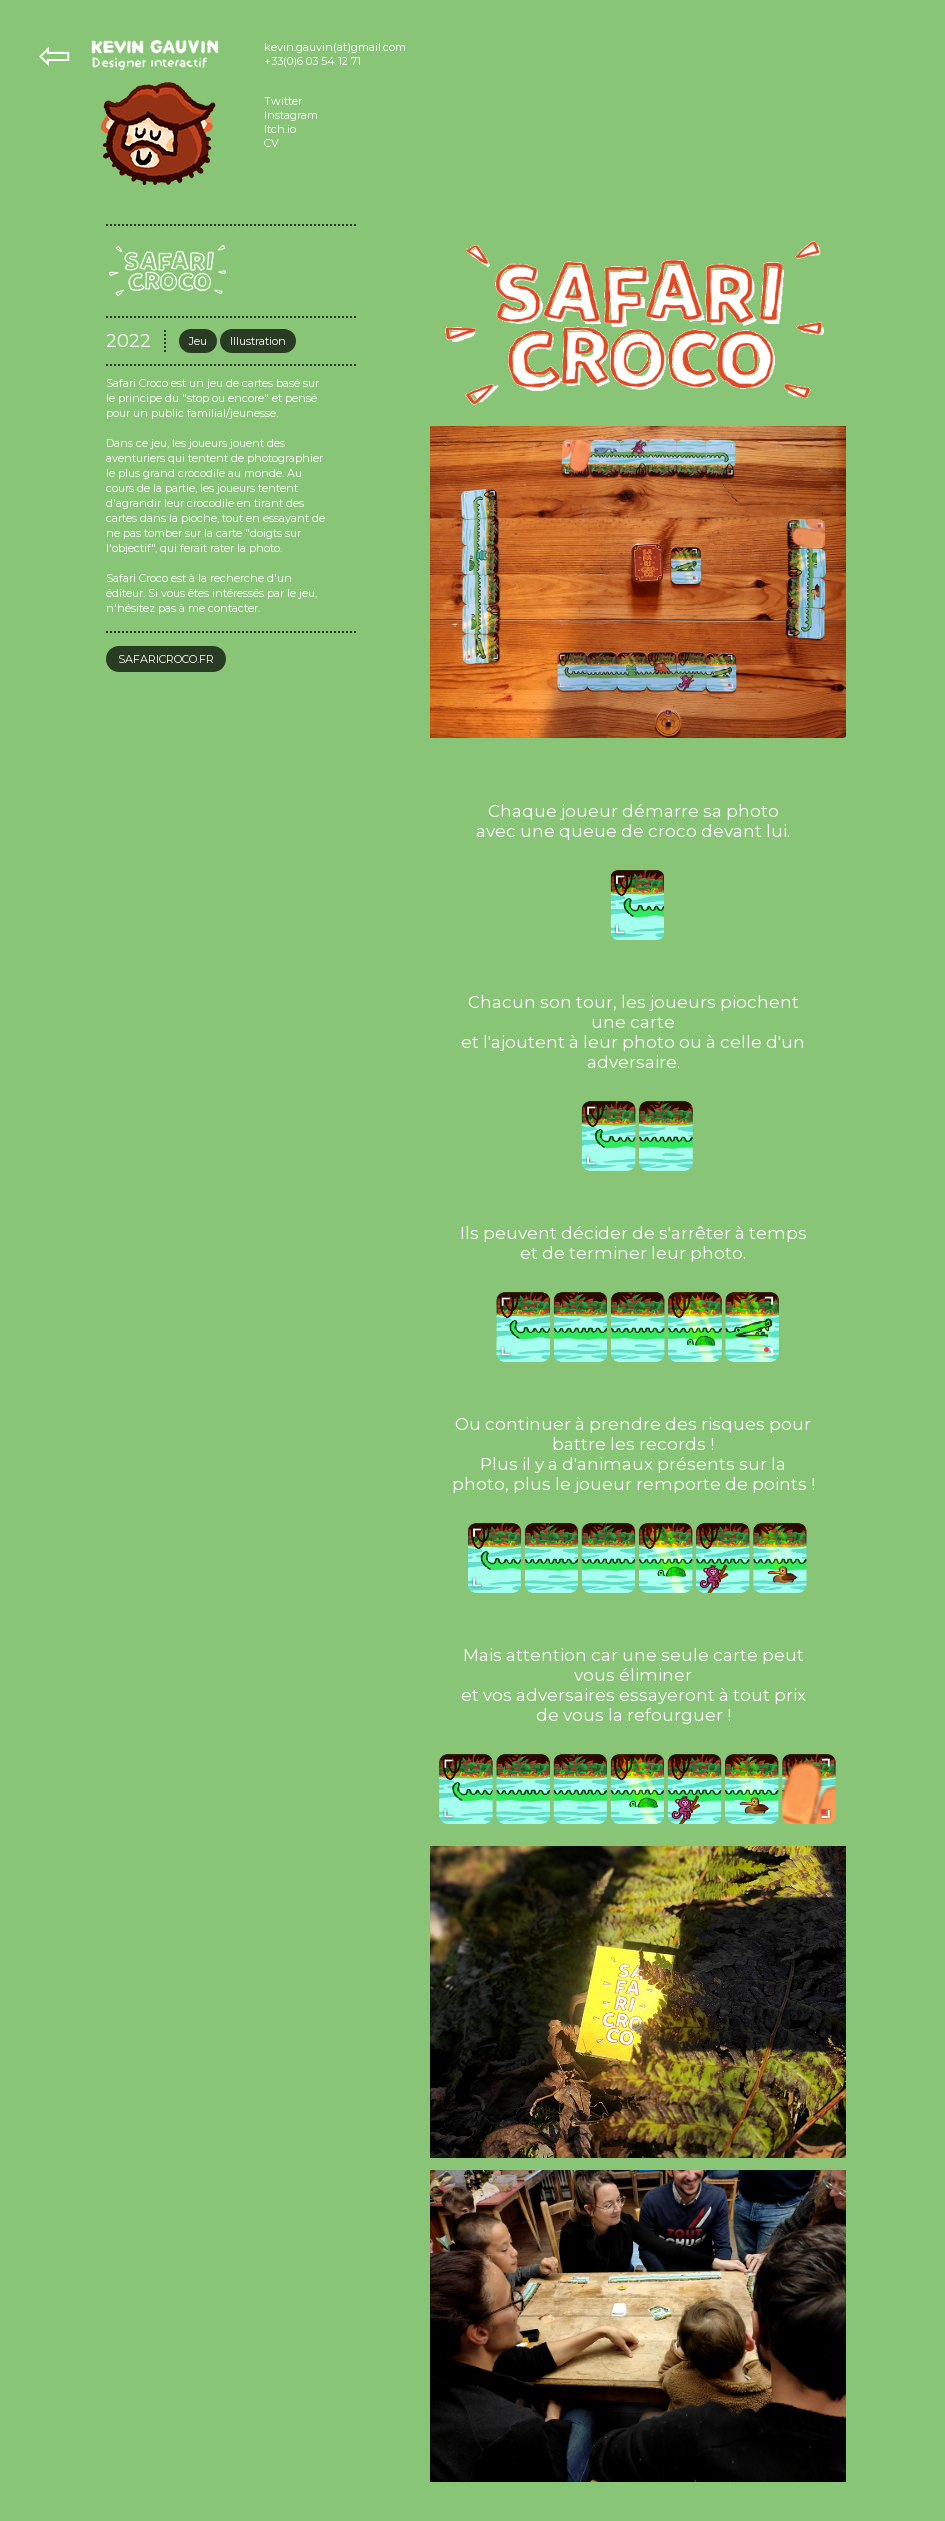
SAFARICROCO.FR (166, 659)
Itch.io (280, 129)
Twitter (283, 101)
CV (271, 143)
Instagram (291, 115)
